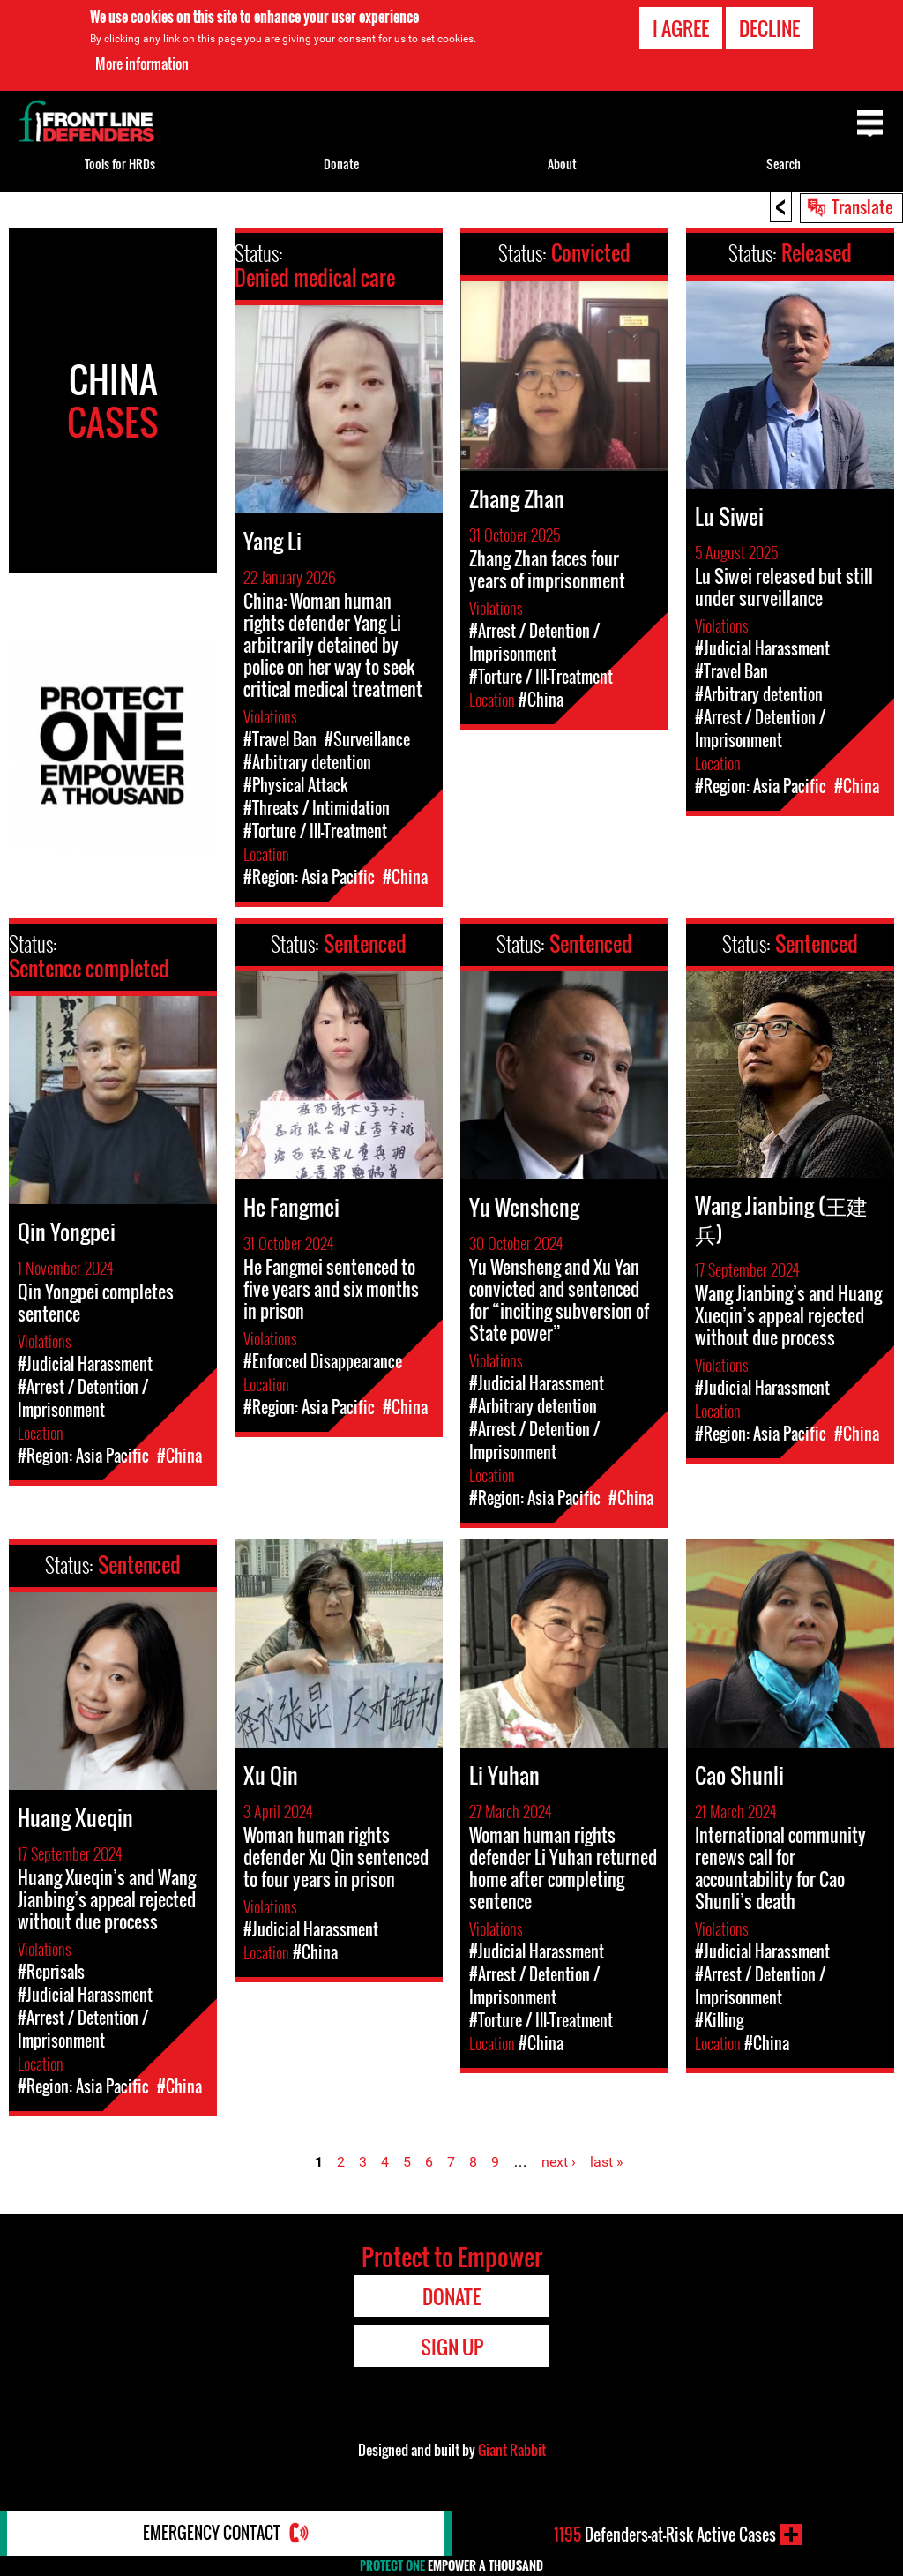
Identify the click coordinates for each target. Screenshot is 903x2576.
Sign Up (452, 2347)
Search (783, 163)
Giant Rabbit (512, 2449)
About (562, 163)
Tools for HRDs (120, 163)
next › (558, 2161)
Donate (341, 163)
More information (142, 63)
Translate (862, 206)
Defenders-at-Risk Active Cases (665, 2534)
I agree (681, 28)
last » (606, 2161)
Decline (769, 28)
